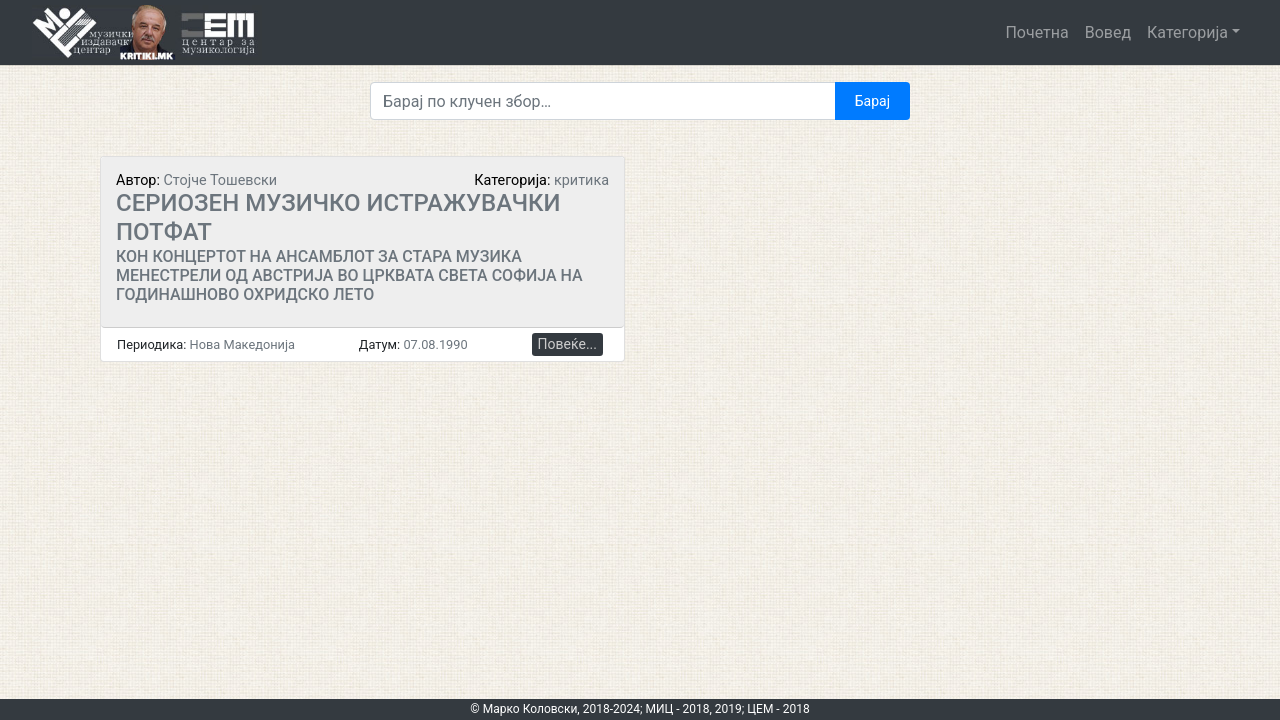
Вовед (1108, 32)
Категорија (1187, 32)
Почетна (1036, 32)
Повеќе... (567, 344)
